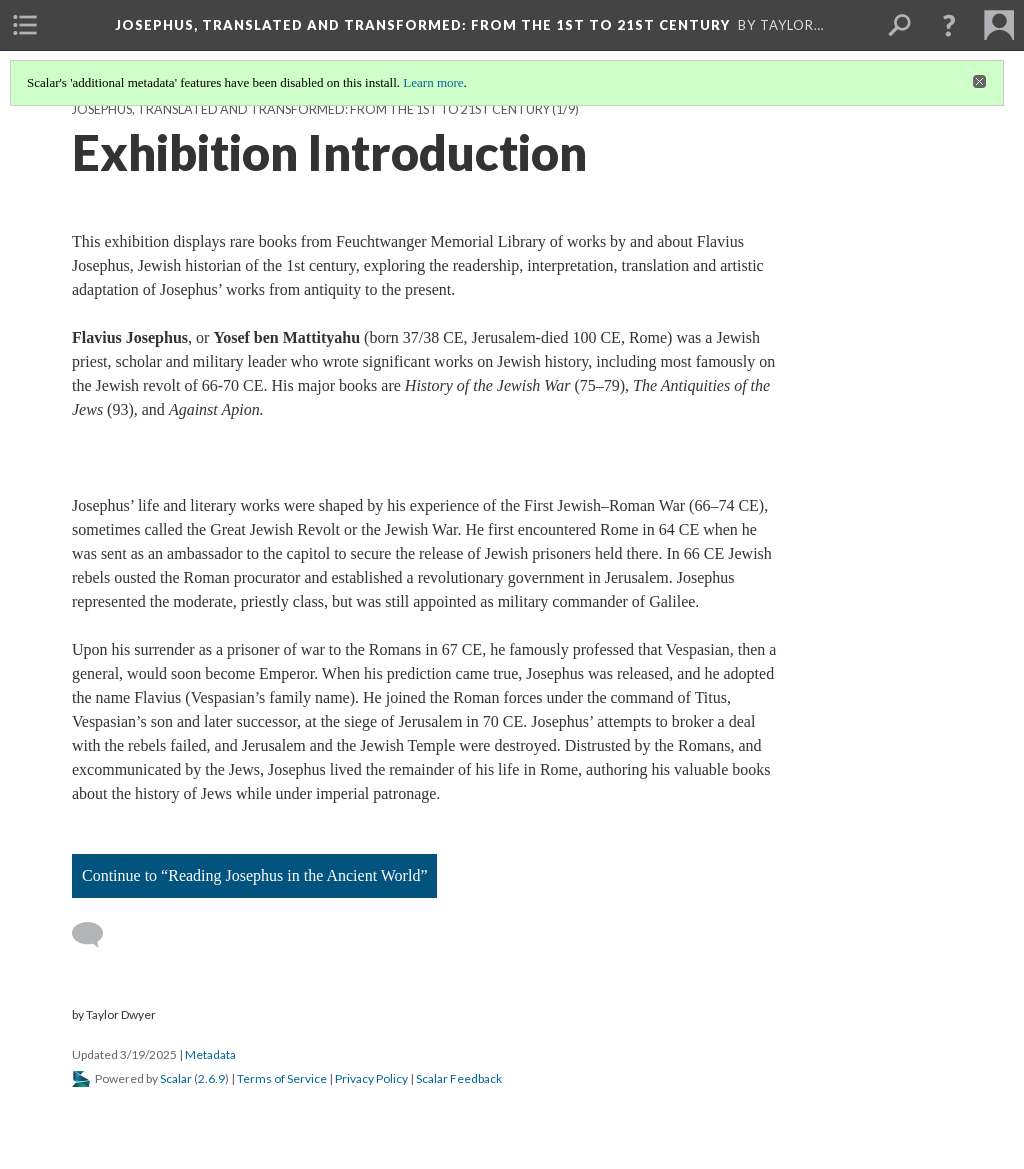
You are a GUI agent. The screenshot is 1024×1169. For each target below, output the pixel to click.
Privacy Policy (371, 1078)
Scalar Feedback (459, 1078)
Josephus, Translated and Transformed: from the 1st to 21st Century (311, 109)
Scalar (176, 1078)
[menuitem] (25, 25)
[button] (949, 25)
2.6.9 (211, 1078)
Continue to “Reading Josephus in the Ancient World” (254, 875)
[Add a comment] (96, 935)
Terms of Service (282, 1078)
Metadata (210, 1054)
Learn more (433, 82)
